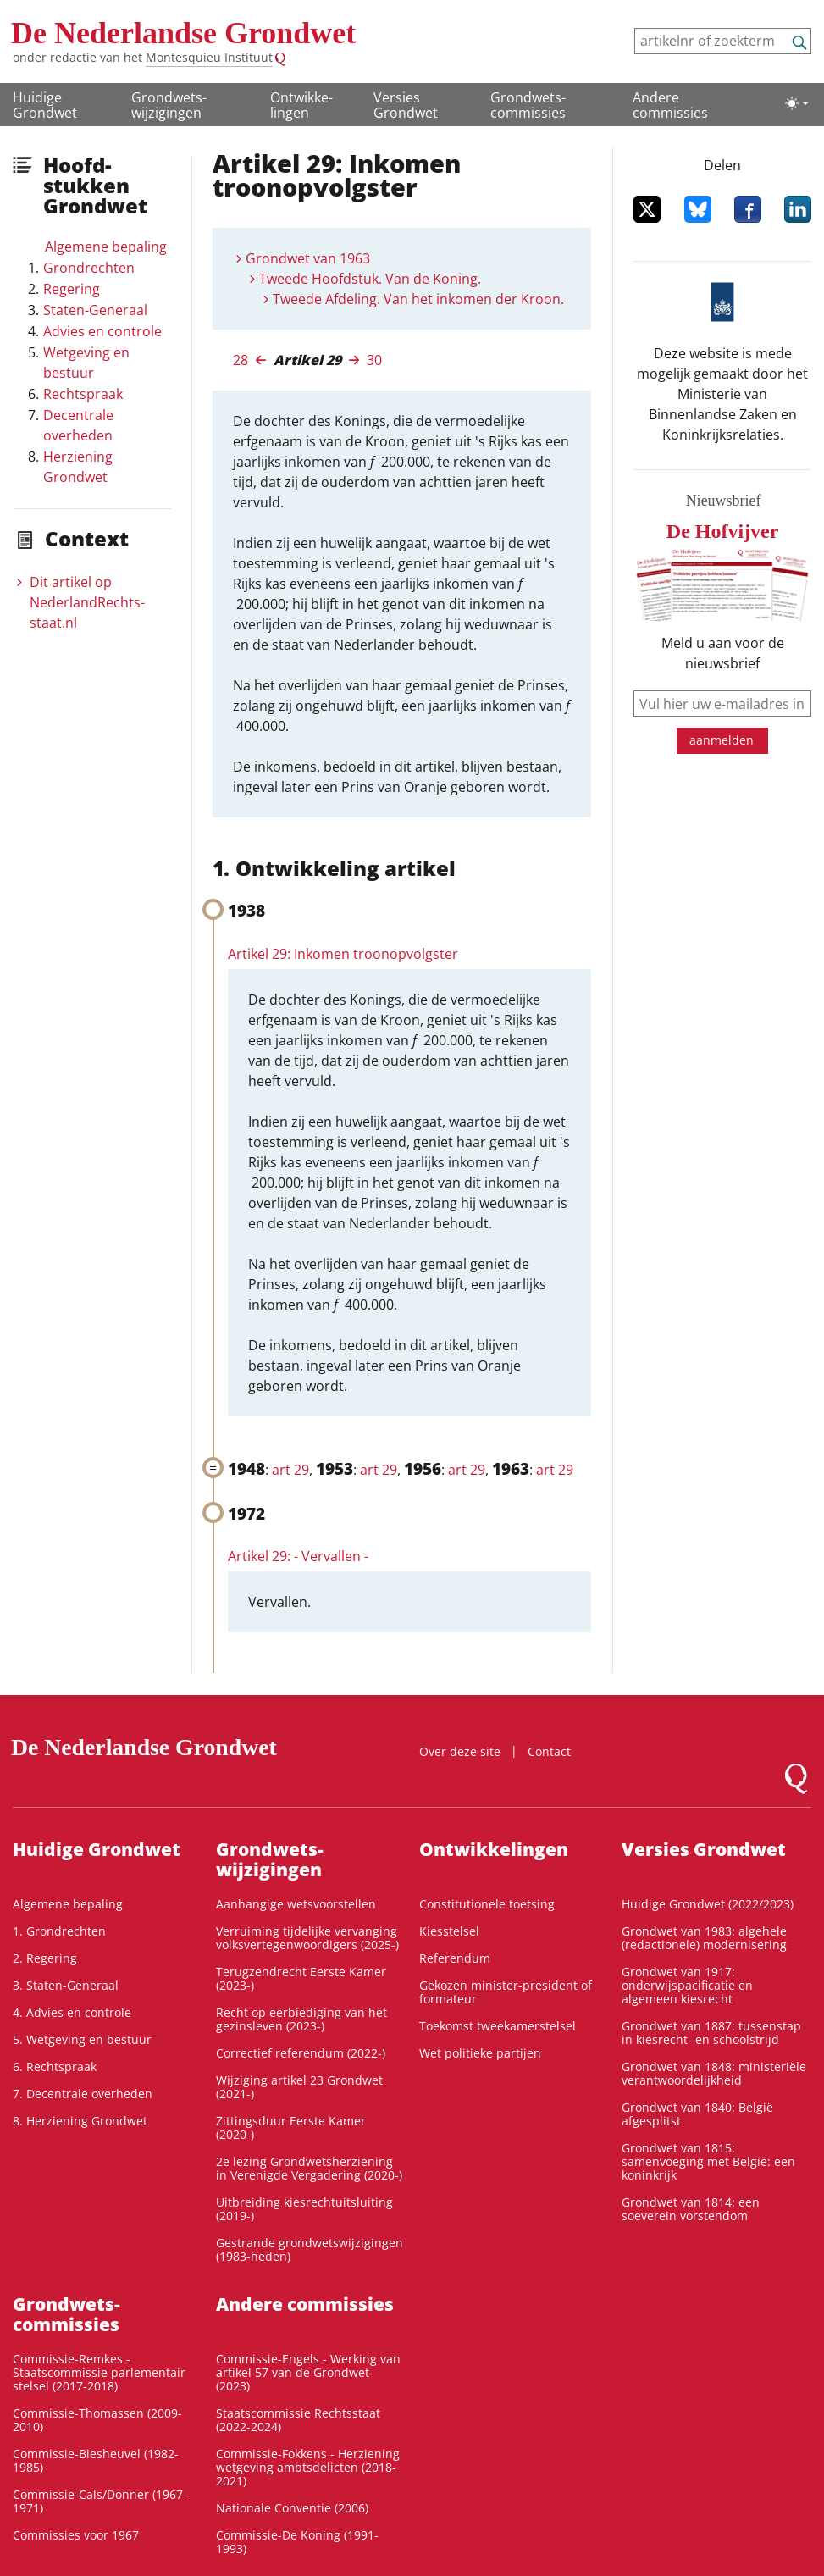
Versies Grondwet (405, 105)
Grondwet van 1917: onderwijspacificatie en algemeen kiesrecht (687, 1985)
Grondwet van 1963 (308, 258)
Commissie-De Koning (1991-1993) (297, 2542)
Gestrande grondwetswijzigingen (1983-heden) (309, 2249)
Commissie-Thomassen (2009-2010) (97, 2420)
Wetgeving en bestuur (86, 362)
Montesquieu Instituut (209, 57)
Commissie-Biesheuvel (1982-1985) (96, 2460)
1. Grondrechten (59, 1931)
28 (240, 360)
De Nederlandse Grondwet (183, 33)
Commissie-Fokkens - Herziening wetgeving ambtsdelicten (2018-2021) (308, 2467)
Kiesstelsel (449, 1931)
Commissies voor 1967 (76, 2535)
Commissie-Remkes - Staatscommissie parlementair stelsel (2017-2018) (99, 2372)
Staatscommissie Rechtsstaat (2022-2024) (298, 2420)
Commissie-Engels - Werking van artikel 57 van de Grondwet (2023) (308, 2372)
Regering (71, 289)
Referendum (454, 1958)
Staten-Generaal (95, 310)
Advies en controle (102, 331)
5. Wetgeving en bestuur (82, 2039)
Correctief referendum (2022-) (300, 2053)
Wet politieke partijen (480, 2053)
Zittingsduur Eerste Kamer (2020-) (291, 2127)
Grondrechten (89, 267)
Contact (549, 1751)
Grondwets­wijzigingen (169, 105)
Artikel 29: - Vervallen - (298, 1556)
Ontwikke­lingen (301, 105)
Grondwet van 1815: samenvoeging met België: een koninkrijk (708, 2161)
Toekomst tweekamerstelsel (497, 2026)
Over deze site (459, 1751)
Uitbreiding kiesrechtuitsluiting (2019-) (304, 2209)
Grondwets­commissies (528, 105)
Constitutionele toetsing (487, 1904)
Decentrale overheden (78, 425)
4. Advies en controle (72, 2012)
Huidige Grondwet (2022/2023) (708, 1904)
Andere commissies (670, 105)
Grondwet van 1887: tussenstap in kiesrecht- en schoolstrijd (711, 2032)
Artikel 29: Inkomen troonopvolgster (343, 954)
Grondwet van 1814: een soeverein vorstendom (691, 2209)
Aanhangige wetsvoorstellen (296, 1904)
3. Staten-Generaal (66, 1985)
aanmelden (721, 740)
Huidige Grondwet (45, 105)
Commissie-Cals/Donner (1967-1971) (100, 2501)
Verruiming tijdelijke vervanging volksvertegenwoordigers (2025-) (307, 1938)
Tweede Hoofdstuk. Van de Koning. (370, 278)
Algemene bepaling (106, 246)
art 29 (290, 1469)
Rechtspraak (83, 394)
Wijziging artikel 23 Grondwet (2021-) (299, 2087)
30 (374, 360)
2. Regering (45, 1958)
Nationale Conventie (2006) (292, 2508)
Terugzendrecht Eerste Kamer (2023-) (301, 1978)
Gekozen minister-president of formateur (505, 1992)
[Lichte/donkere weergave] (797, 103)
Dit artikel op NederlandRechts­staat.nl (87, 602)
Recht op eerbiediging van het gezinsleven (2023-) (301, 2019)
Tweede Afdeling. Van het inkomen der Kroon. (418, 299)
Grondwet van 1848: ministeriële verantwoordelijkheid (714, 2073)
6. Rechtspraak (55, 2066)
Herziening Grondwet (78, 466)
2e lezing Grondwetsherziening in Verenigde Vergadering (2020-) (309, 2168)
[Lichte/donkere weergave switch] (797, 103)
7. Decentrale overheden (82, 2094)
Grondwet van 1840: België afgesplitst (697, 2114)
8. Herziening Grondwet (80, 2121)
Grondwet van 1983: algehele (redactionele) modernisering (704, 1938)
